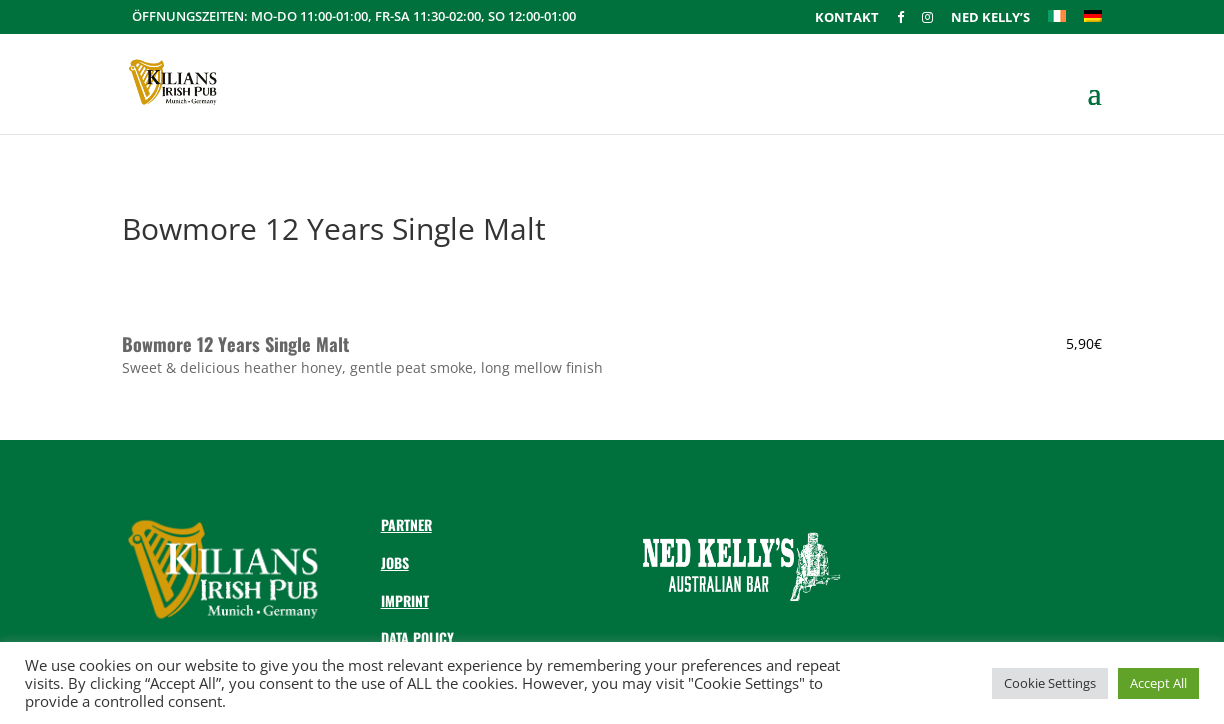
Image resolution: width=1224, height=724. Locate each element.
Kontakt (847, 18)
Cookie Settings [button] (1050, 683)
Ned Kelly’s (990, 18)
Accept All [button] (1158, 683)
